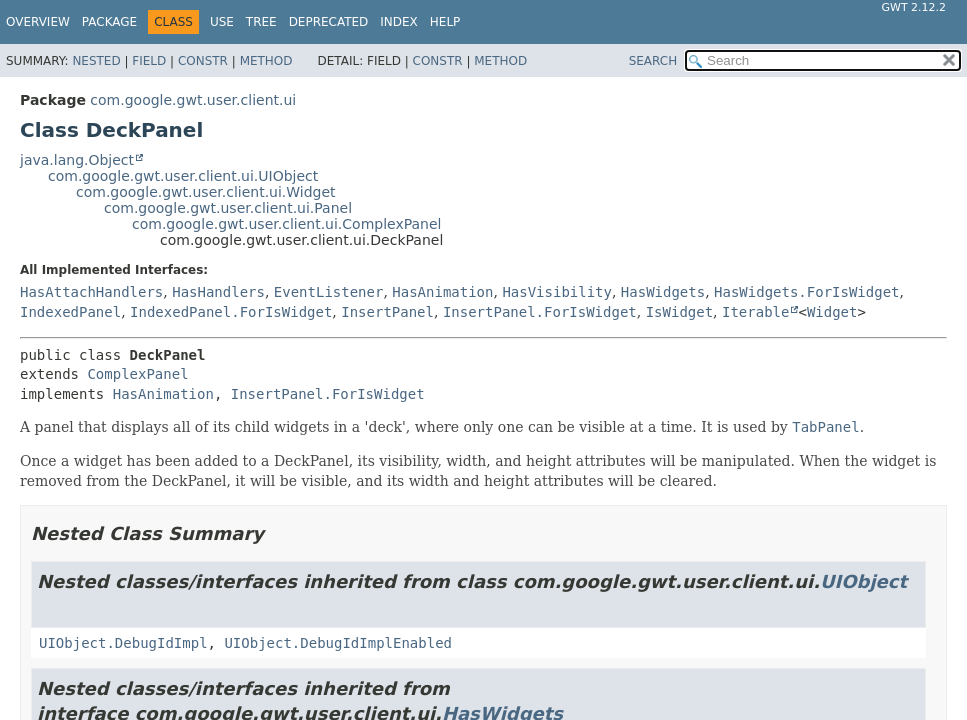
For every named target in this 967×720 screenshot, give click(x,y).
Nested (96, 61)
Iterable (755, 312)
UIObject (863, 581)
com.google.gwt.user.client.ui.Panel (228, 208)
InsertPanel (387, 312)
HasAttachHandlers (91, 292)
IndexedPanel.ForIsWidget (231, 312)
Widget (832, 312)
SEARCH (653, 61)
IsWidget (679, 312)
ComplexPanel (137, 374)
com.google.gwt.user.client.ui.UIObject (183, 176)
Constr (203, 61)
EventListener (329, 292)
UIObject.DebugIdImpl (123, 643)
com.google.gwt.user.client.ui (193, 100)
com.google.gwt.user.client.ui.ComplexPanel (286, 224)
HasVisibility (557, 292)
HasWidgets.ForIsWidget (806, 292)
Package (109, 22)
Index (399, 22)
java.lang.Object (77, 160)
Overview (38, 22)
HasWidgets (663, 292)
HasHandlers (218, 292)
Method (266, 61)
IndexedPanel (70, 312)
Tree (261, 22)
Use (222, 22)
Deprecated (329, 22)
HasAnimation (442, 292)
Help (445, 22)
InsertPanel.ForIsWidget (540, 312)
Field (149, 61)
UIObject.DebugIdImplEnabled (338, 643)
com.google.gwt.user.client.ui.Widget (206, 192)
